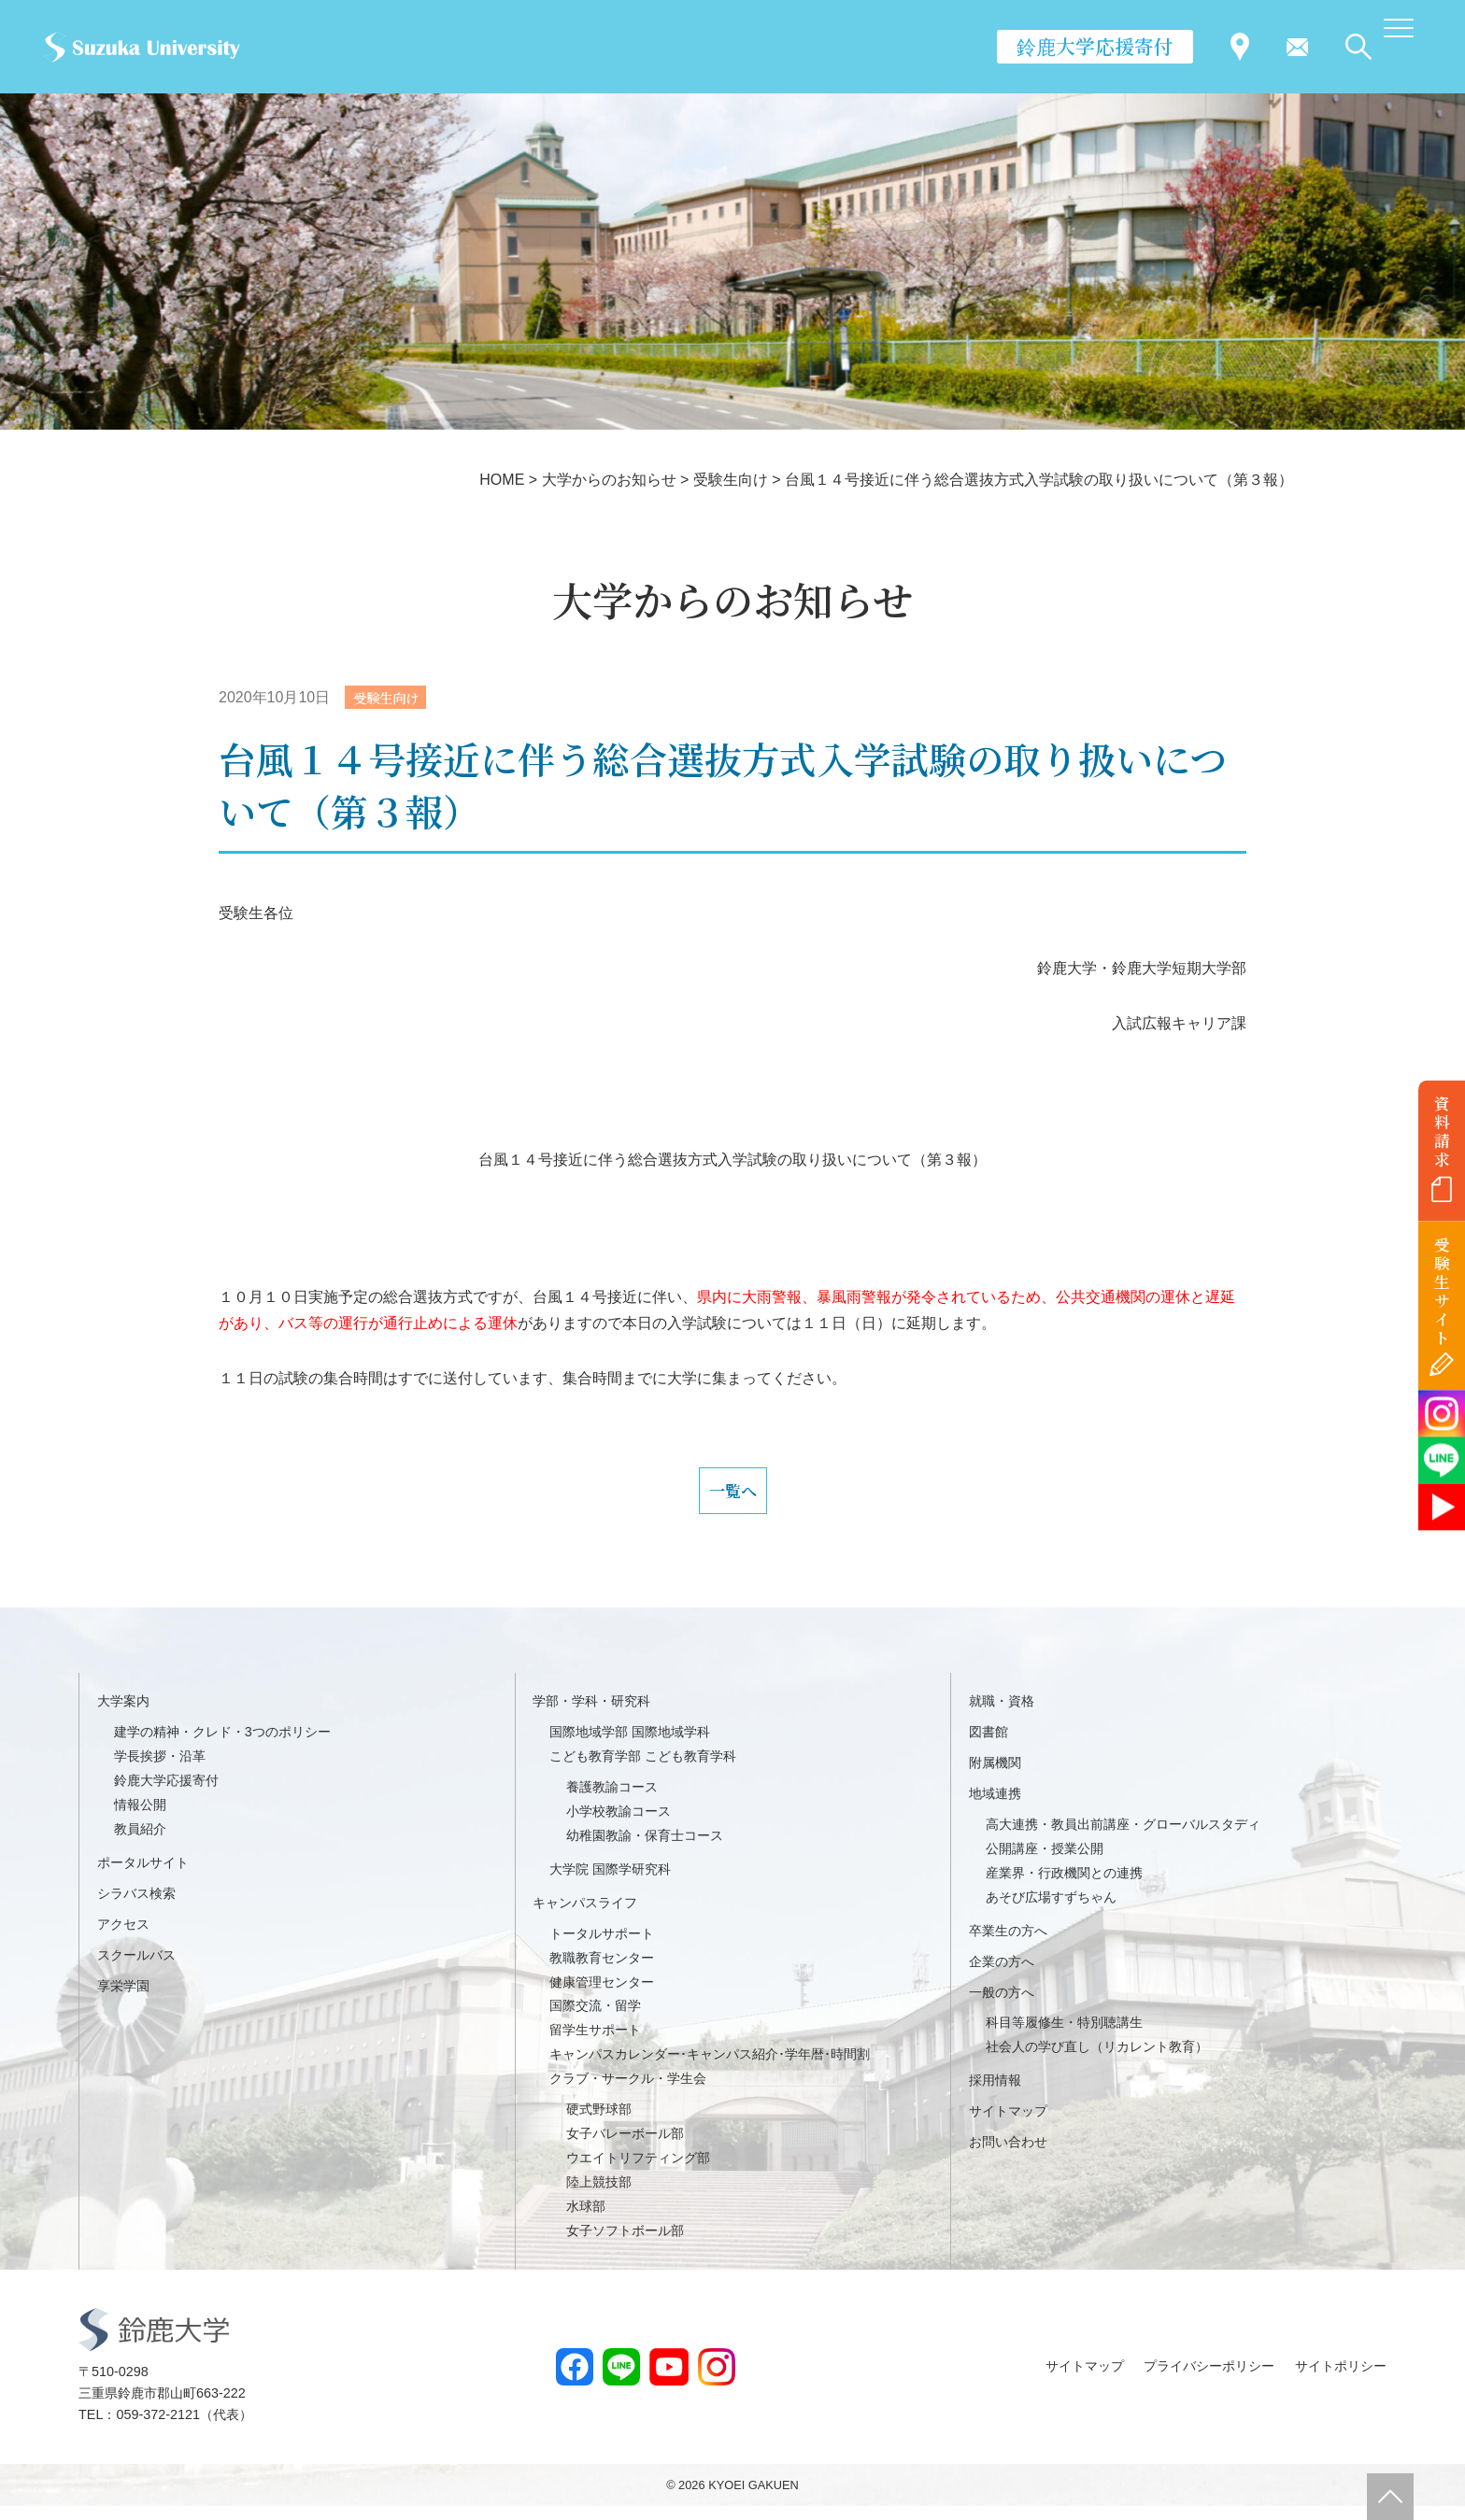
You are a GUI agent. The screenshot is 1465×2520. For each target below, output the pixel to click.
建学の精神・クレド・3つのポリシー (222, 1746)
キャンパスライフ (585, 1916)
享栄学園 (123, 1999)
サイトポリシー (1341, 2379)
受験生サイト (1442, 1291)
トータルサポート (601, 1947)
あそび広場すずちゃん (1051, 1911)
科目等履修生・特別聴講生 (1064, 2037)
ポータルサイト (143, 1876)
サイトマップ (1008, 2125)
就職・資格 (1001, 1715)
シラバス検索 (136, 1907)
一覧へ (732, 1498)
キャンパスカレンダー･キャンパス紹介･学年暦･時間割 (709, 2068)
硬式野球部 (599, 2123)
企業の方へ (1001, 1975)
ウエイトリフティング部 (638, 2171)
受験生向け (391, 698)
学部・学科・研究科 (591, 1715)
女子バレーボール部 (625, 2147)
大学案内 (123, 1715)
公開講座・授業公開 (1044, 1862)
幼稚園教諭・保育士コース (644, 1849)
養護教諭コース (612, 1800)
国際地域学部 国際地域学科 (629, 1746)
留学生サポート (595, 2044)
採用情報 (995, 2095)
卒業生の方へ (1008, 1944)
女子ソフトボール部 (625, 2244)
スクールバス (136, 1968)
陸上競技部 (599, 2195)
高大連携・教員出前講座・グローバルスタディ (1123, 1838)
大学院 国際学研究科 (610, 1883)
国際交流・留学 (595, 2020)
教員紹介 (140, 1842)
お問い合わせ (1008, 2155)
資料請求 (1442, 1131)
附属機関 (995, 1776)
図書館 (988, 1746)
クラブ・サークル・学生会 (627, 2093)
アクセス (123, 1938)
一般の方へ (1001, 2006)
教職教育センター (601, 1971)
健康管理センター (601, 1996)
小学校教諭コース (618, 1825)
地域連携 (995, 1807)
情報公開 (140, 1818)
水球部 (585, 2220)
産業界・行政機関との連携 (1064, 1886)
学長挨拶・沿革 (160, 1770)
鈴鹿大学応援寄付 (1095, 46)
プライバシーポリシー (1209, 2379)
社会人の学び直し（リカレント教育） (1097, 2061)
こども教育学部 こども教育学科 (642, 1770)
